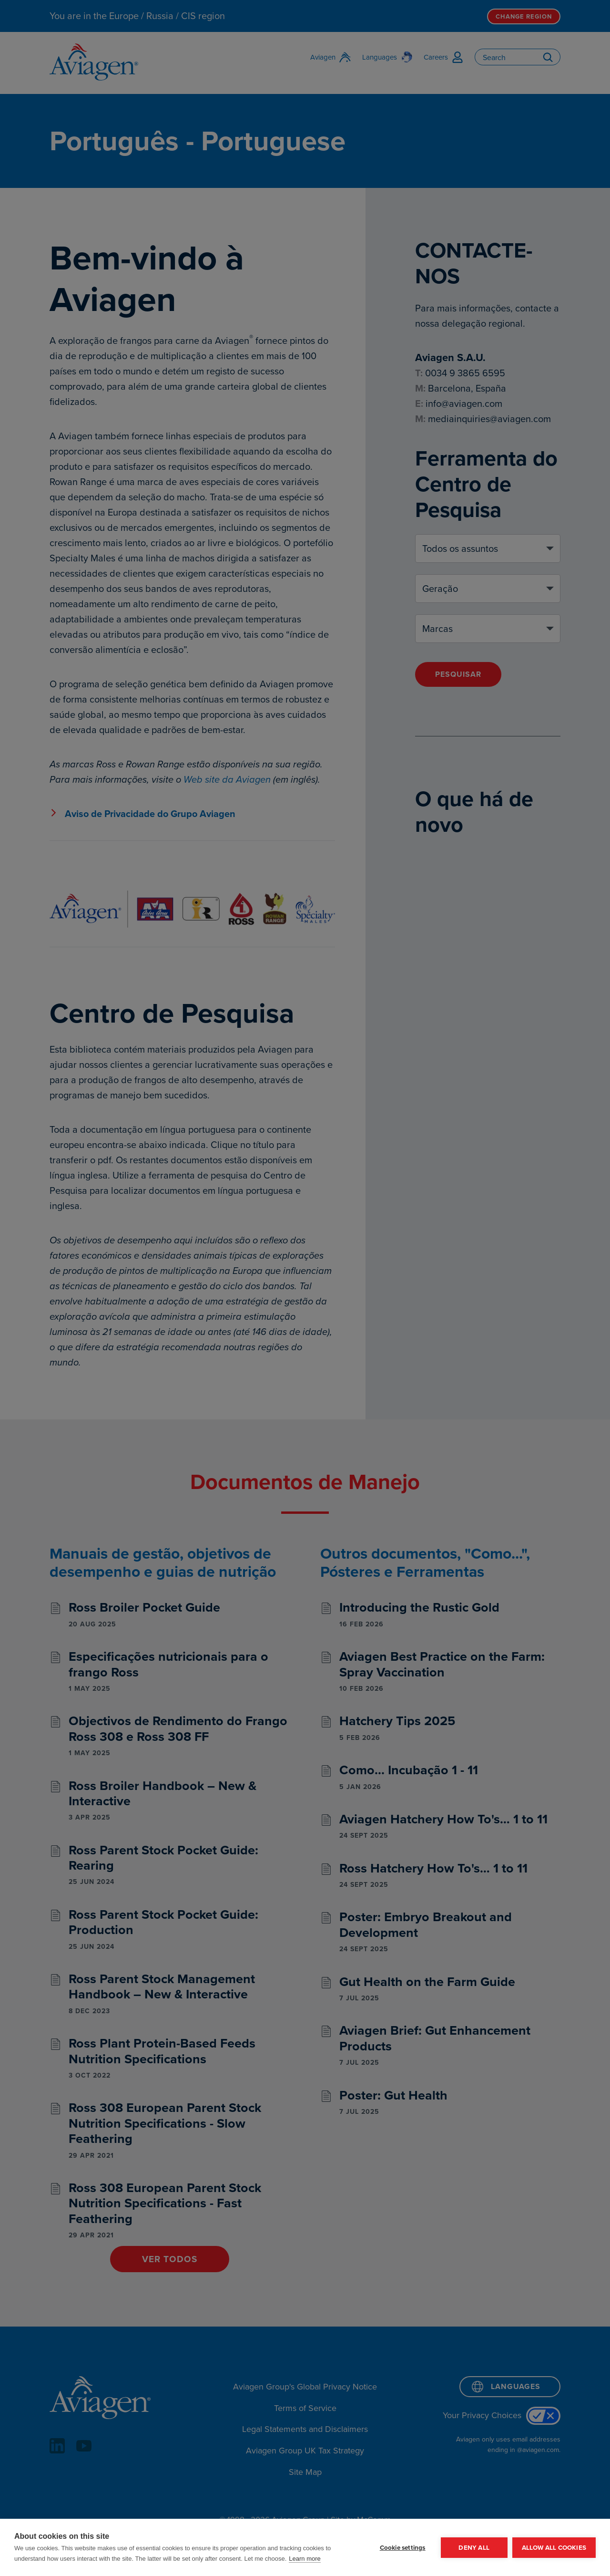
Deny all (473, 2547)
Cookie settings (403, 2547)
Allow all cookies (554, 2547)
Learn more (304, 2558)
